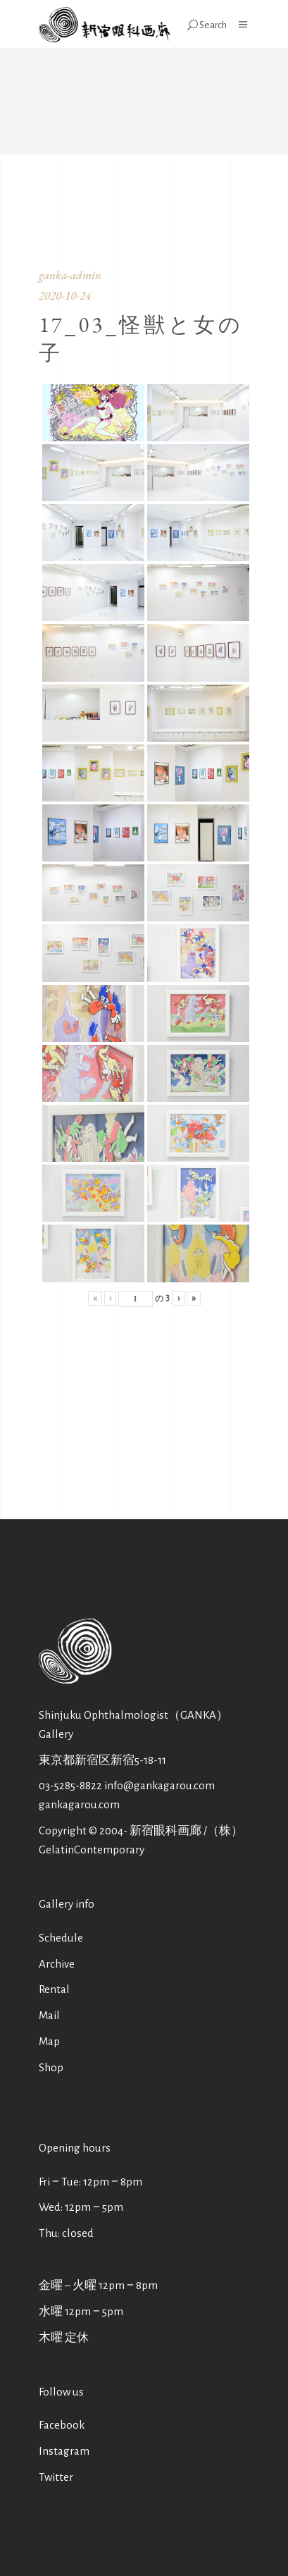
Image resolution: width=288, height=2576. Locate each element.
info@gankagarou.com (159, 1785)
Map (49, 2041)
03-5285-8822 (70, 1785)
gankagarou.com (79, 1804)
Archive (57, 1964)
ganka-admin (70, 275)
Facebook (61, 2425)
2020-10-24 (65, 295)
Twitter (56, 2477)
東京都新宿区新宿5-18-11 (102, 1760)
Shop (51, 2067)
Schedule (61, 1938)
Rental (54, 1989)
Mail (49, 2015)
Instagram (64, 2451)
